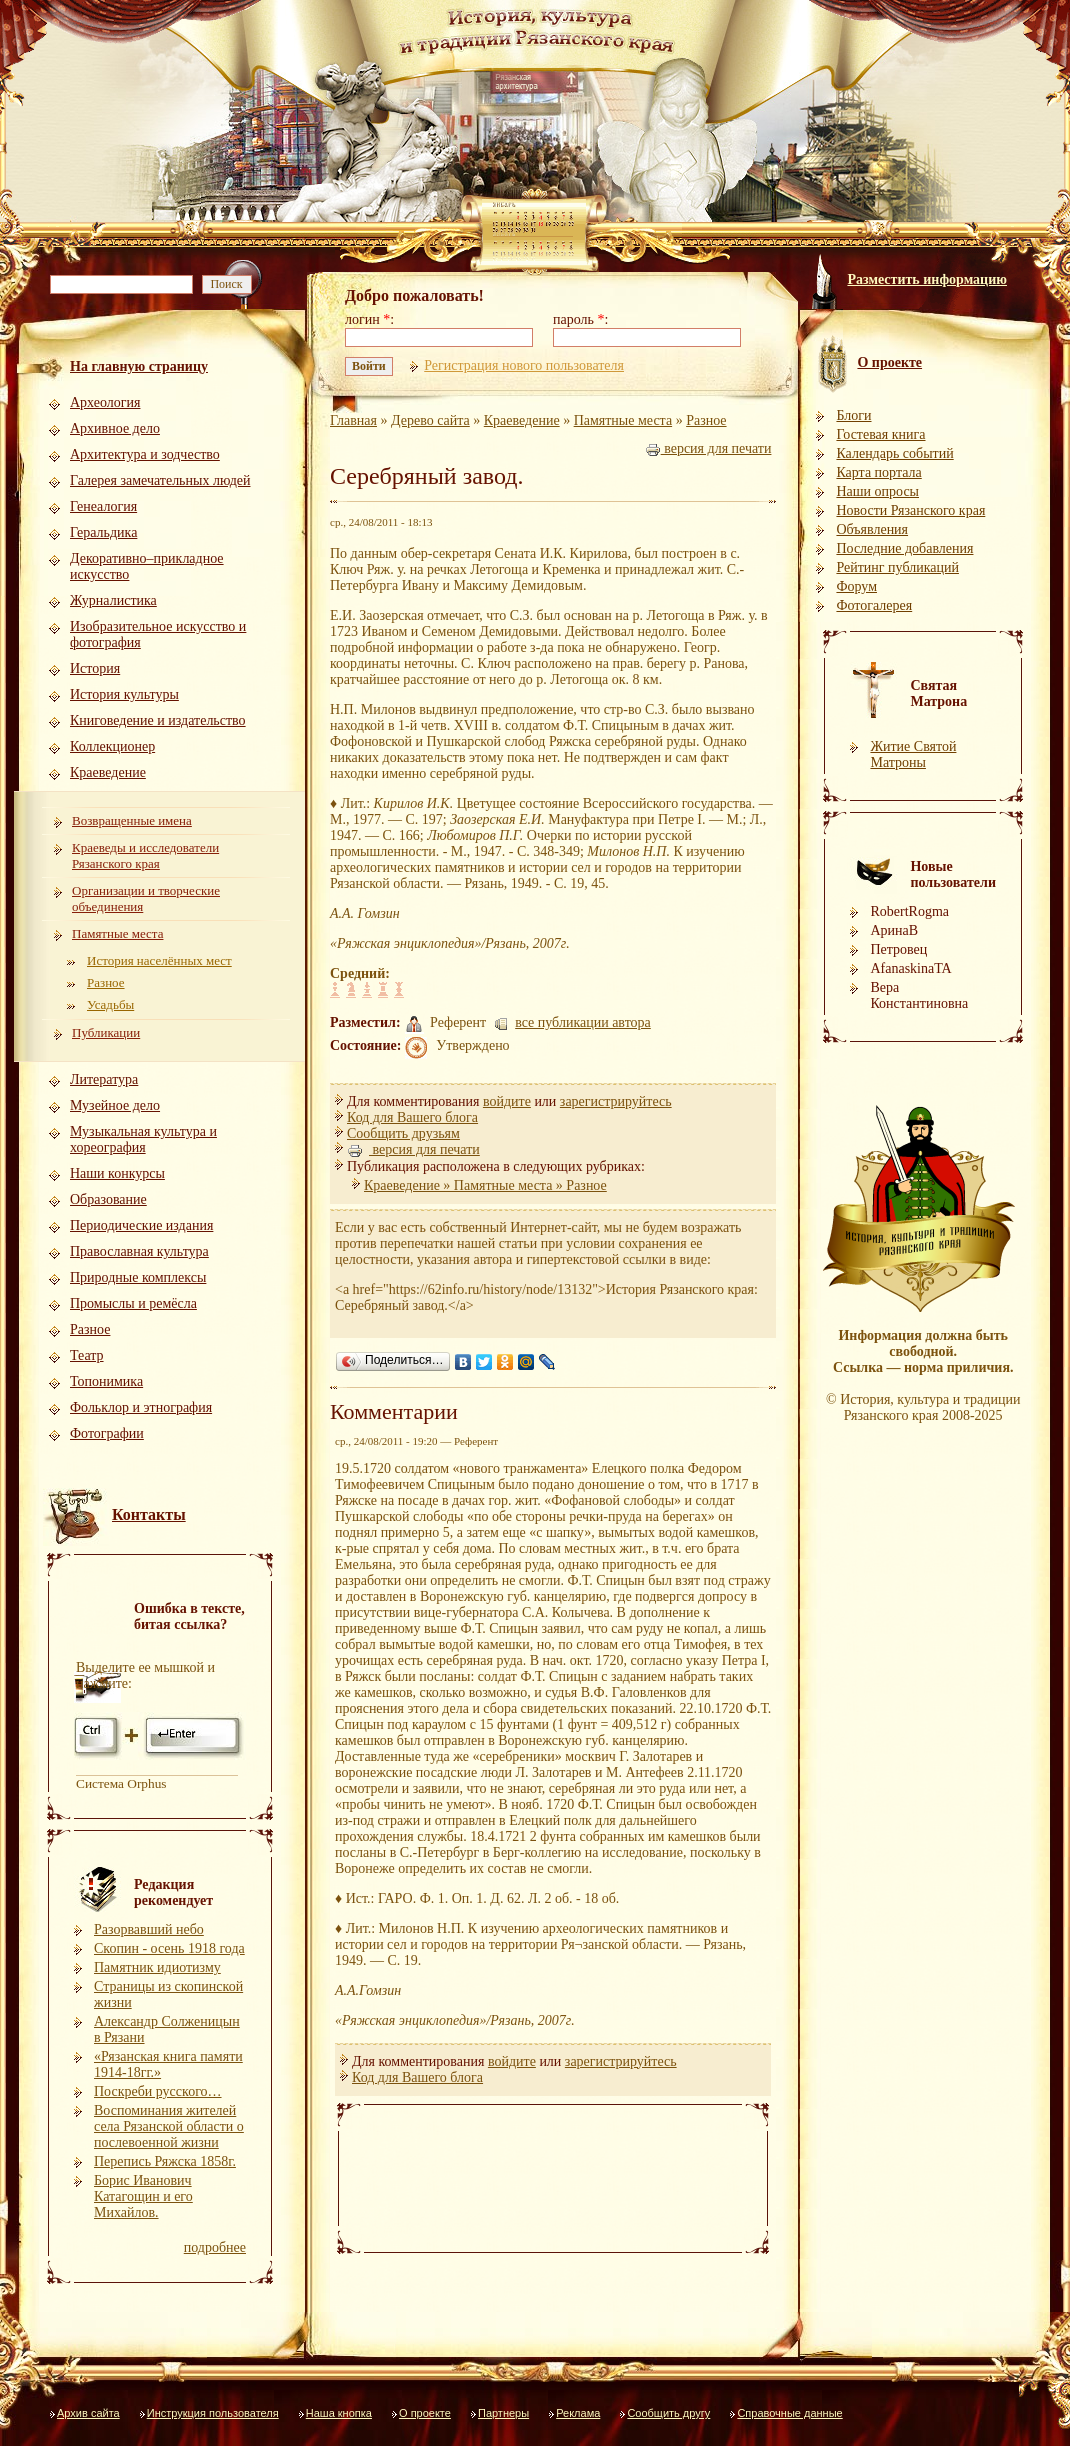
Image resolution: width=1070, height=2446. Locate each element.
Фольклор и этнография (141, 1407)
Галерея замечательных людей (160, 480)
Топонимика (106, 1381)
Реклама (578, 2413)
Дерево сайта (430, 420)
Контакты (149, 1514)
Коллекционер (112, 746)
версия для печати (708, 448)
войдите (507, 1101)
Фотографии (107, 1433)
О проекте (425, 2413)
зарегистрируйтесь (616, 1101)
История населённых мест (159, 960)
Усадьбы (110, 1004)
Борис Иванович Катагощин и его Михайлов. (143, 2196)
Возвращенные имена (132, 820)
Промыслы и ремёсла (133, 1303)
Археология (105, 402)
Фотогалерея (874, 605)
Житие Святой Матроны (913, 754)
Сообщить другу (668, 2413)
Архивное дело (115, 428)
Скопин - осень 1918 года (169, 1948)
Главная (353, 420)
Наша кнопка (339, 2413)
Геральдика (103, 532)
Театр (87, 1355)
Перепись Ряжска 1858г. (165, 2161)
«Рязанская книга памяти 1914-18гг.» (168, 2064)
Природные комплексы (138, 1277)
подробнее (215, 2247)
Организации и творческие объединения (146, 898)
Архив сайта (88, 2413)
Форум (856, 586)
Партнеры (503, 2413)
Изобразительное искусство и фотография (158, 634)
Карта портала (878, 472)
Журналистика (113, 600)
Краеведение (108, 772)
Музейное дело (115, 1105)
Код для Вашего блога (412, 1117)
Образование (108, 1199)
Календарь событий (894, 453)
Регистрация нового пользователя (517, 365)
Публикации (106, 1032)
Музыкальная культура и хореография (143, 1139)
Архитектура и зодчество (145, 454)
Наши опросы (877, 491)
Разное (106, 982)
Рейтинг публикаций (897, 567)
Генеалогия (103, 506)
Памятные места (117, 933)
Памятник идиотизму (157, 1967)
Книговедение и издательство (158, 720)
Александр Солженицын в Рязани (167, 2029)
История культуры (124, 694)
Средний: (360, 973)
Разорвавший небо (149, 1929)
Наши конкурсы (117, 1173)
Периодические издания (141, 1225)
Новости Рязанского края (910, 510)
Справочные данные (789, 2413)
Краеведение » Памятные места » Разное (485, 1185)
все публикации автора (583, 1022)
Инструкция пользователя (213, 2413)
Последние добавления (904, 548)
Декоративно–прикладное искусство (147, 566)
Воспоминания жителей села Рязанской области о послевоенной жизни (169, 2126)
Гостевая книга (880, 434)
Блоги (853, 415)
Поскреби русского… (158, 2091)
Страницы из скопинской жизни (168, 1994)
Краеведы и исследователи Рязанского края (145, 855)
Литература (104, 1079)
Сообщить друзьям (403, 1133)
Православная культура (139, 1251)
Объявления (872, 529)
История (95, 668)
